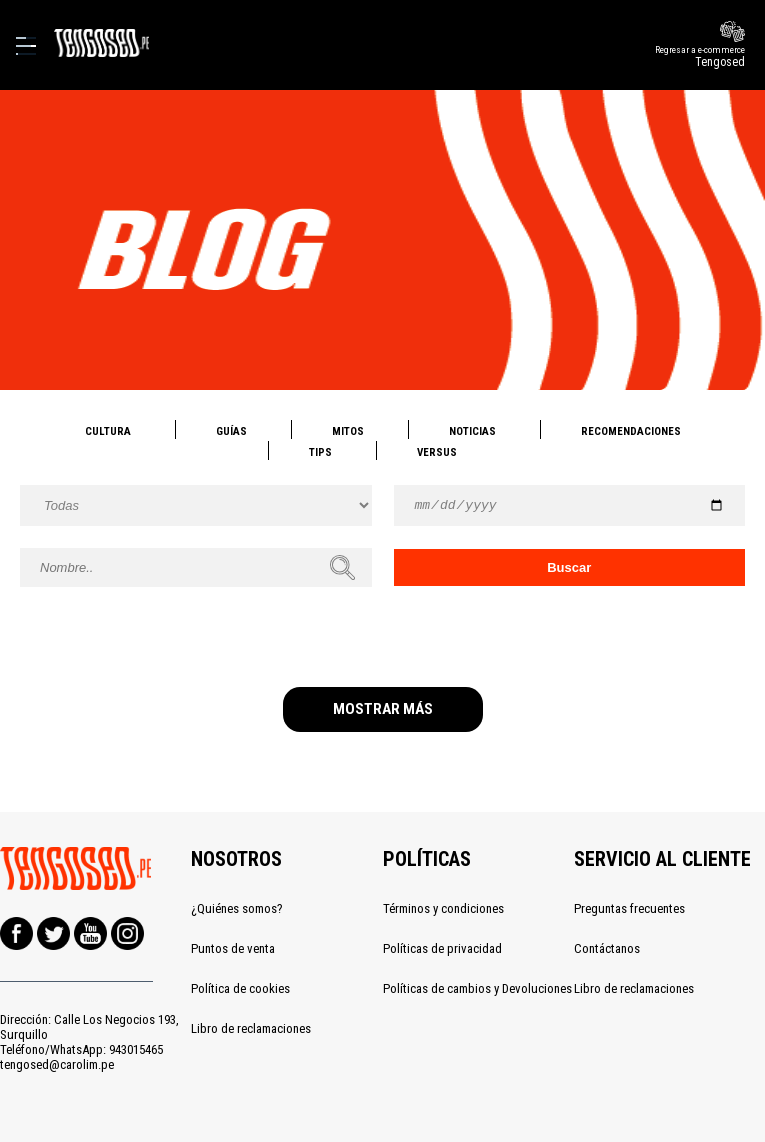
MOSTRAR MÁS (383, 709)
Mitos (348, 431)
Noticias (472, 431)
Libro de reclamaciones (251, 1028)
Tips (320, 452)
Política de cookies (240, 988)
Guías (231, 431)
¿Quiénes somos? (237, 908)
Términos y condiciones (443, 908)
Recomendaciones (631, 431)
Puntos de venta (233, 948)
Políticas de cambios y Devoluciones (477, 988)
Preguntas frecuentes (629, 908)
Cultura (108, 431)
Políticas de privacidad (442, 948)
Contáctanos (607, 948)
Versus (437, 452)
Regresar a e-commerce (637, 56)
